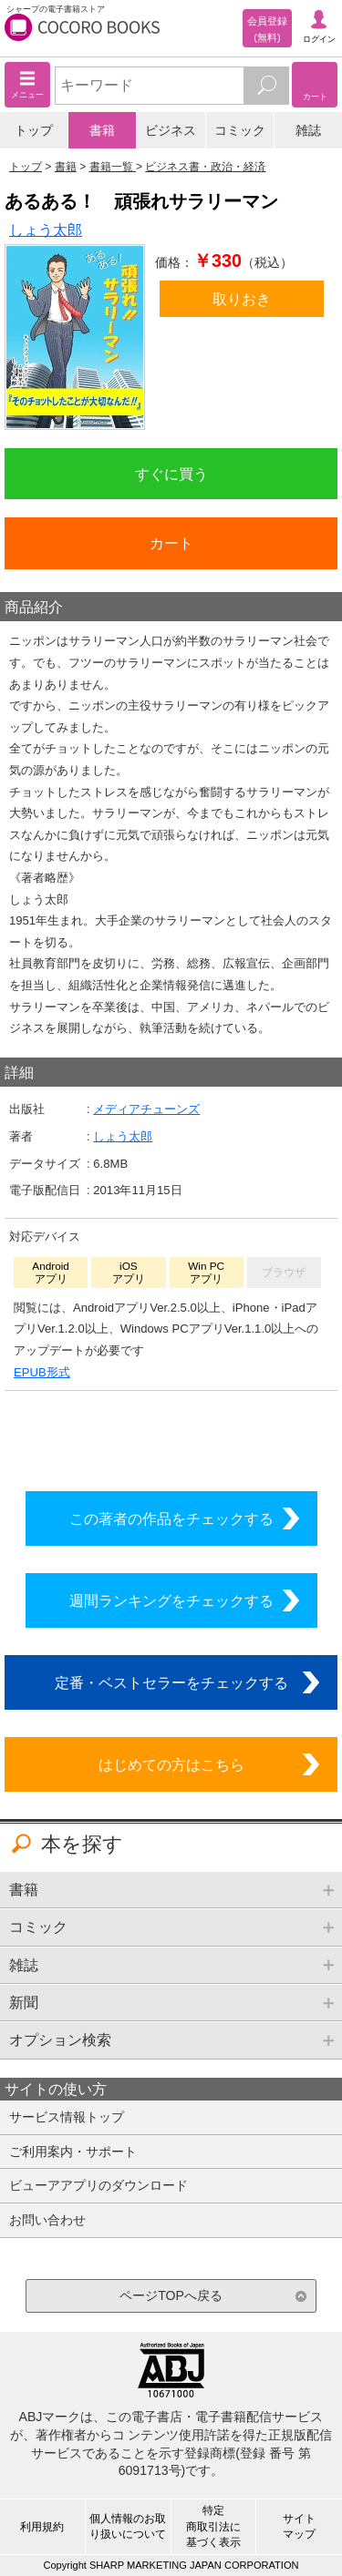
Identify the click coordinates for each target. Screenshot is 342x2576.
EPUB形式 (42, 1372)
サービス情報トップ (66, 2117)
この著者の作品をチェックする (171, 1518)
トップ (34, 130)
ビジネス (170, 130)
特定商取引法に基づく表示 (213, 2526)
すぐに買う (171, 473)
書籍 (102, 130)
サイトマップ (299, 2526)
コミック (239, 130)
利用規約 (42, 2526)
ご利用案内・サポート (73, 2151)
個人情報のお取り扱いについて (127, 2526)
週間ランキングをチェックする (171, 1600)
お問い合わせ (47, 2220)
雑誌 (308, 130)
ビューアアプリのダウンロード (98, 2185)
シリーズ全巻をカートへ (171, 1436)
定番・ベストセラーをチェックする (171, 1682)
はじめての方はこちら (171, 1764)
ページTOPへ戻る (171, 2295)
